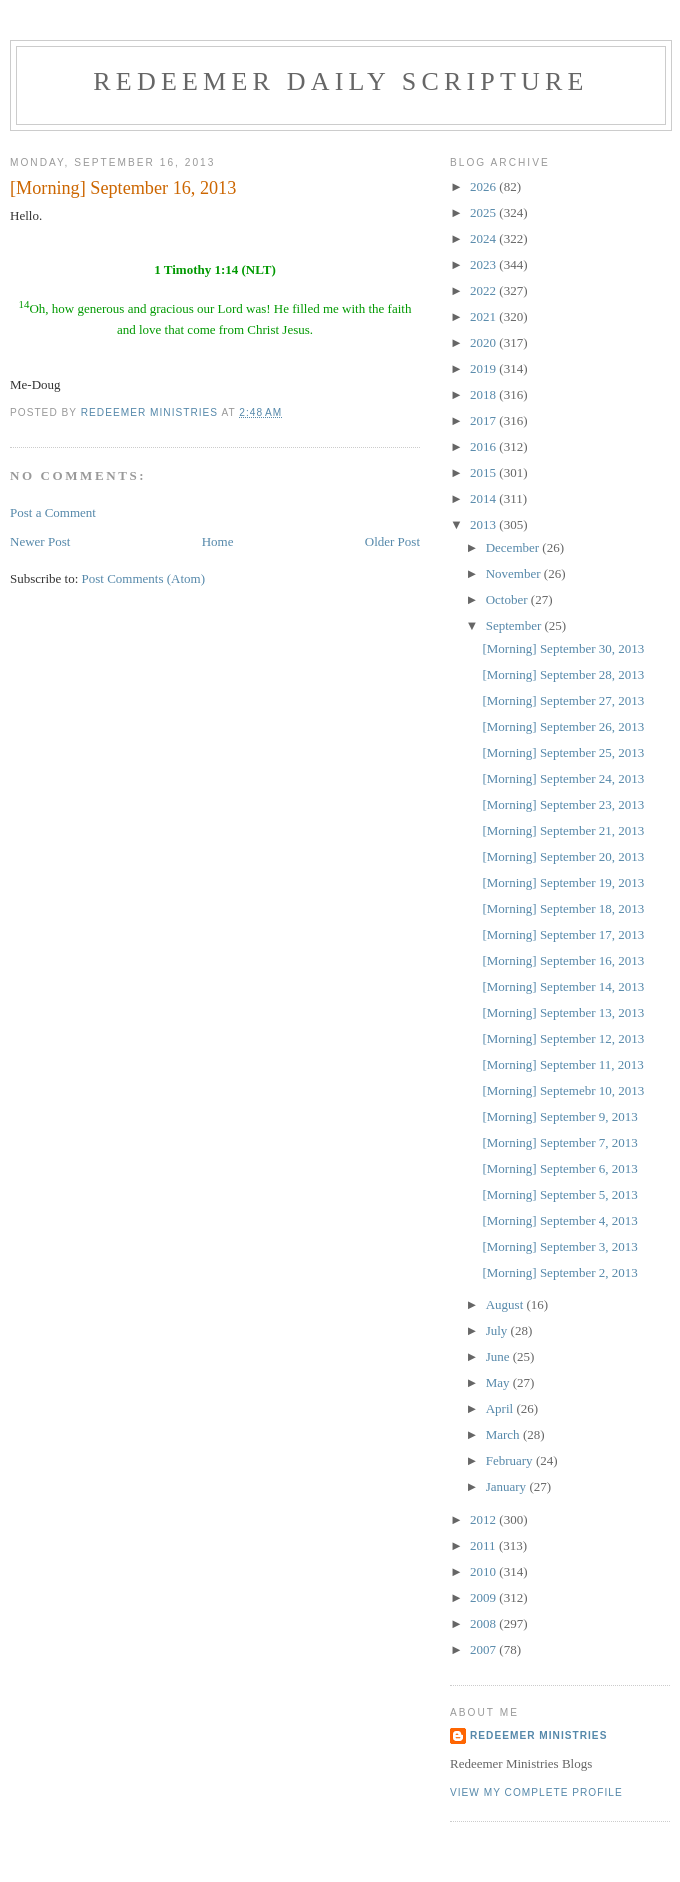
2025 (484, 212)
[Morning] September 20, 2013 (563, 856)
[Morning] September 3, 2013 (559, 1246)
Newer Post (40, 541)
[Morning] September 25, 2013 (563, 752)
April (501, 1408)
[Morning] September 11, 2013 (562, 1064)
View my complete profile (536, 1792)
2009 (484, 1597)
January (508, 1486)
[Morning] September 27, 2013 (563, 700)
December (514, 547)
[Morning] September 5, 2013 (559, 1194)
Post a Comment (53, 512)
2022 (484, 290)
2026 (484, 186)
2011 (484, 1545)
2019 (484, 368)
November (515, 573)
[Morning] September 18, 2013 (563, 908)
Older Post (392, 541)
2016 (484, 446)
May (499, 1382)
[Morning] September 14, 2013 (563, 986)
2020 (484, 342)
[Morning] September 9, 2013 (559, 1116)
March (504, 1434)
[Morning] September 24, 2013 (563, 778)
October (508, 599)
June (499, 1356)
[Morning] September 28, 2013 (563, 674)
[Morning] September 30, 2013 (563, 648)
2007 (484, 1649)
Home (218, 541)
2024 (484, 238)
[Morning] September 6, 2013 (559, 1168)
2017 (484, 420)
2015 (484, 472)
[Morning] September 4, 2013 (559, 1220)
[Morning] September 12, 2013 (563, 1038)
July (498, 1330)
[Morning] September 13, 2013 (563, 1012)
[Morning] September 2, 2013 (559, 1272)
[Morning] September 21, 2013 (563, 830)
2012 (484, 1519)
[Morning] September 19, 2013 (563, 882)
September (515, 625)
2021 (484, 316)
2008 (484, 1623)
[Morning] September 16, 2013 (563, 960)
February (511, 1460)
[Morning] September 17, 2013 (563, 934)
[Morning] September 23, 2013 (563, 804)
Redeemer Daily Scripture (340, 81)
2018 (484, 394)
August (506, 1304)
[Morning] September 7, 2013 (559, 1142)
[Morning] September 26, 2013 (563, 726)
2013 (484, 524)
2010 (484, 1571)
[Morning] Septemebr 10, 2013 (563, 1090)
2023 (484, 264)
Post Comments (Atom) (144, 578)
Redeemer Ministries (538, 1735)
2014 (484, 498)
